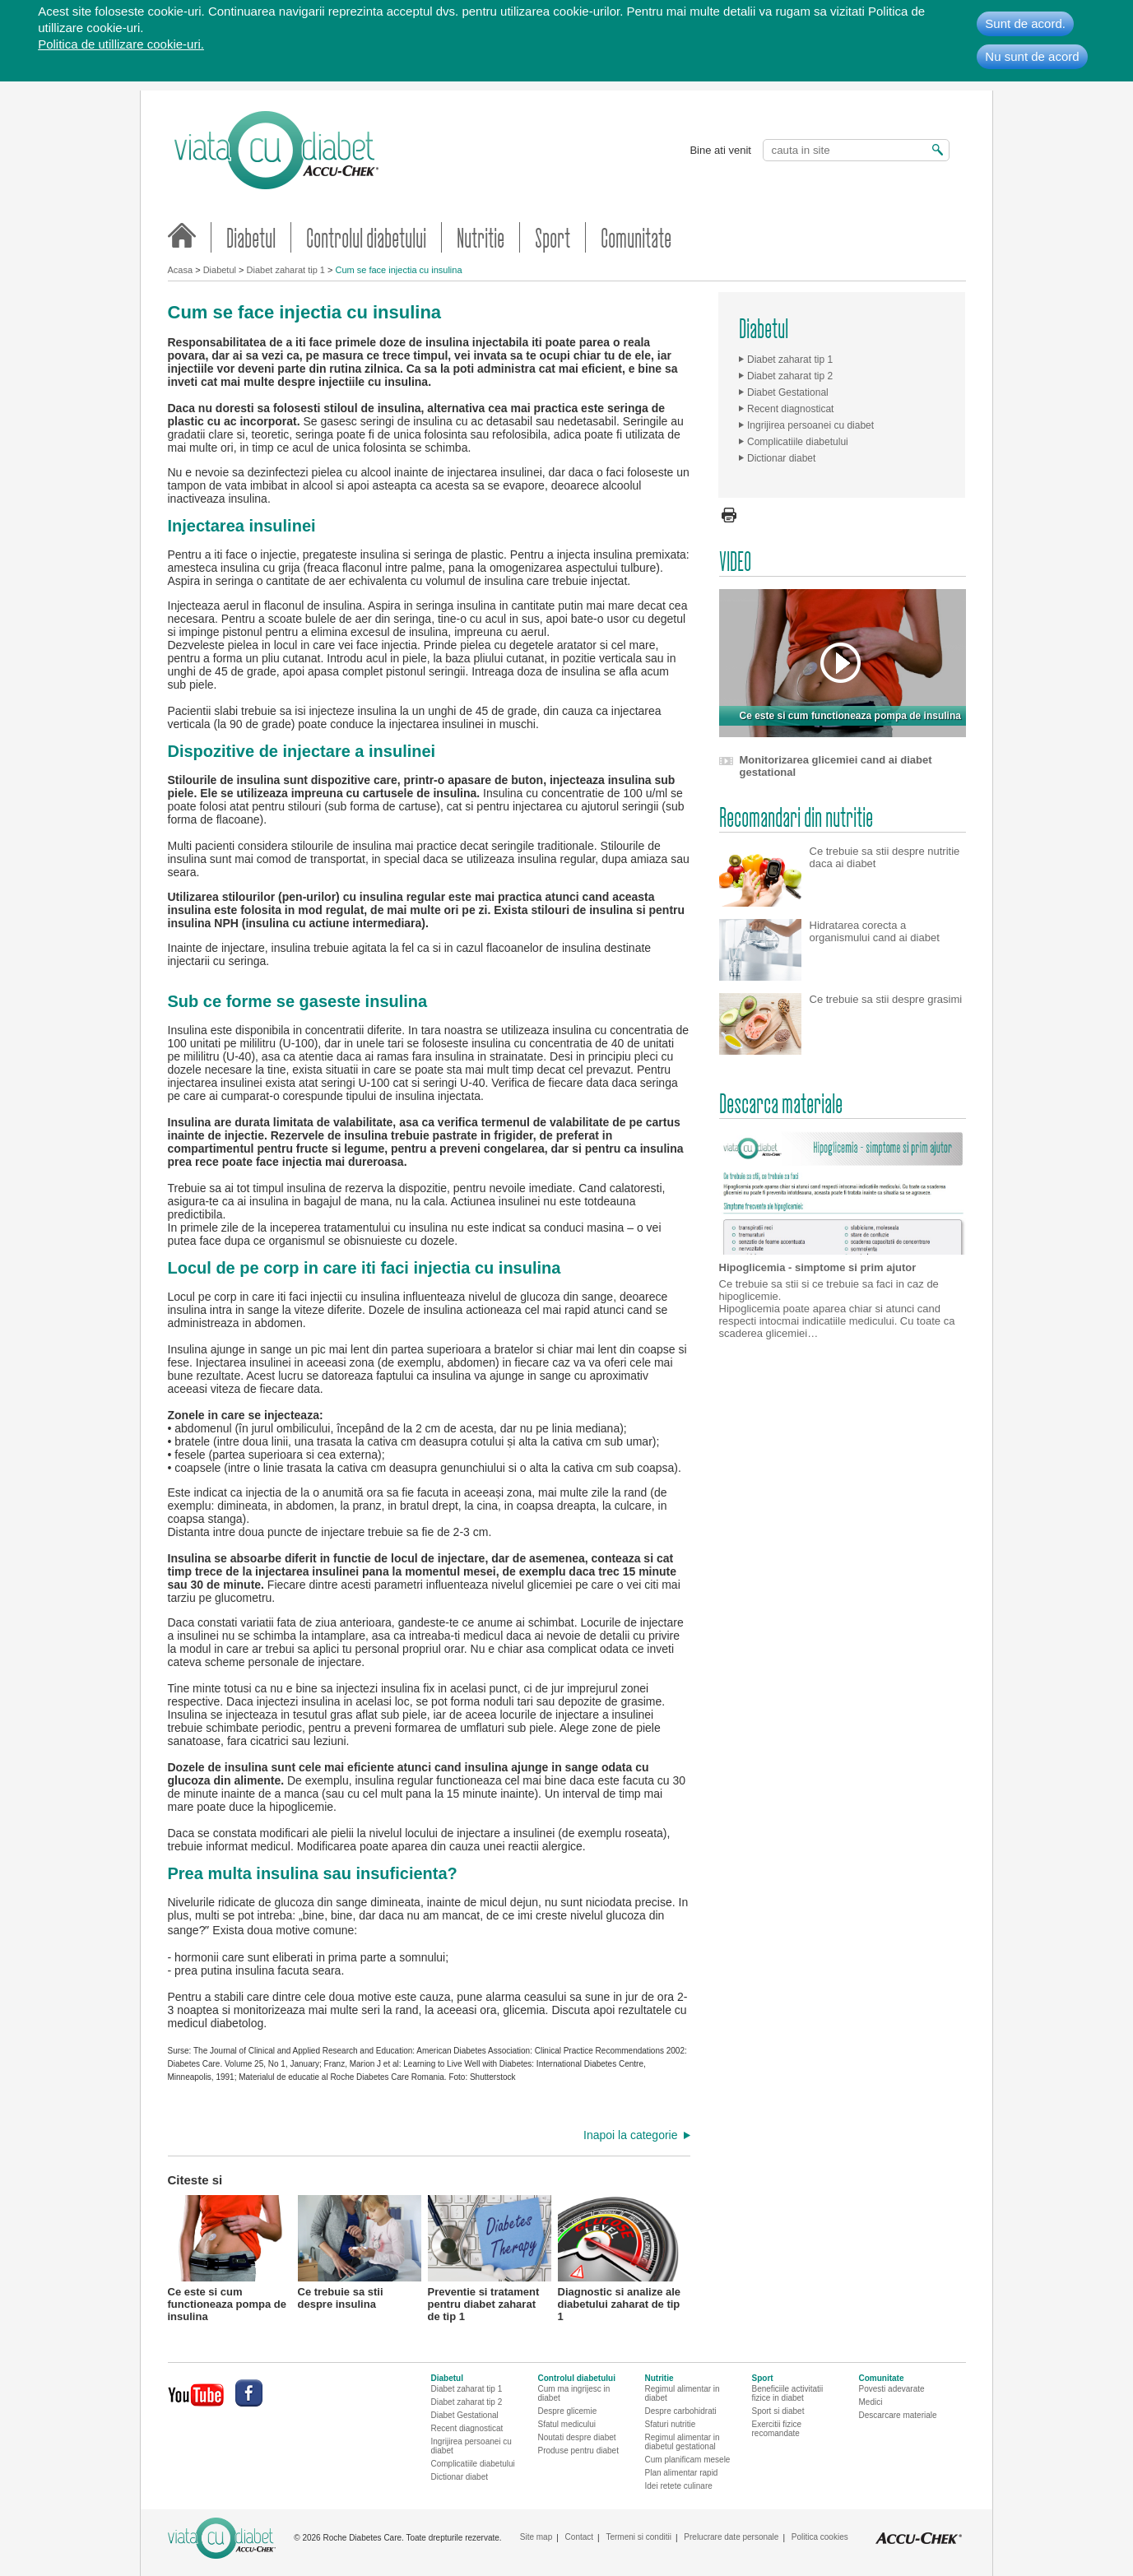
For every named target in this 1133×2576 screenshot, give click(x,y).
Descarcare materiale (898, 2415)
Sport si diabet (778, 2411)
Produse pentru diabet (578, 2450)
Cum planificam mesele (688, 2459)
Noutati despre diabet (577, 2437)
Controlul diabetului (366, 237)
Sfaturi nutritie (670, 2424)
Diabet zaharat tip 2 (790, 376)
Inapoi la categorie (630, 2135)
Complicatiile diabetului (797, 442)
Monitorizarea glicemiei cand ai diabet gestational (836, 766)
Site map (536, 2536)
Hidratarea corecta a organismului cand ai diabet (875, 931)
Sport (552, 237)
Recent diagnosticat (790, 409)
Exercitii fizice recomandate (777, 2429)
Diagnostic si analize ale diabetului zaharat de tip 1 (619, 2256)
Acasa (180, 270)
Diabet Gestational (788, 392)
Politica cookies (820, 2536)
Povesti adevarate (892, 2388)
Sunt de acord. (1025, 23)
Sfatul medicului (567, 2424)
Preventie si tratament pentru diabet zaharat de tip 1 (489, 2256)
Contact (579, 2536)
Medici (871, 2402)
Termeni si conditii (638, 2536)
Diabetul (251, 237)
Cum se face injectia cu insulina (398, 270)
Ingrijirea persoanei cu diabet (810, 425)
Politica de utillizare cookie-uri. (121, 44)
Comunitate (636, 237)
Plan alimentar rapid (681, 2472)
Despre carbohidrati (681, 2411)
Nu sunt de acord (1032, 56)
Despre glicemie (567, 2411)
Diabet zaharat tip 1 (286, 270)
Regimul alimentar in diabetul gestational (682, 2442)
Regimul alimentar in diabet (682, 2393)
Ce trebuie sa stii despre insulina (359, 2252)
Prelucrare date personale (731, 2536)
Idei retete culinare (679, 2485)
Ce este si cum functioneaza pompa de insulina (229, 2256)
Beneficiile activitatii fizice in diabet (788, 2393)
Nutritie (480, 237)
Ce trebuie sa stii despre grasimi (886, 999)
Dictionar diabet (781, 458)
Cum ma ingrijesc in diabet (574, 2393)
